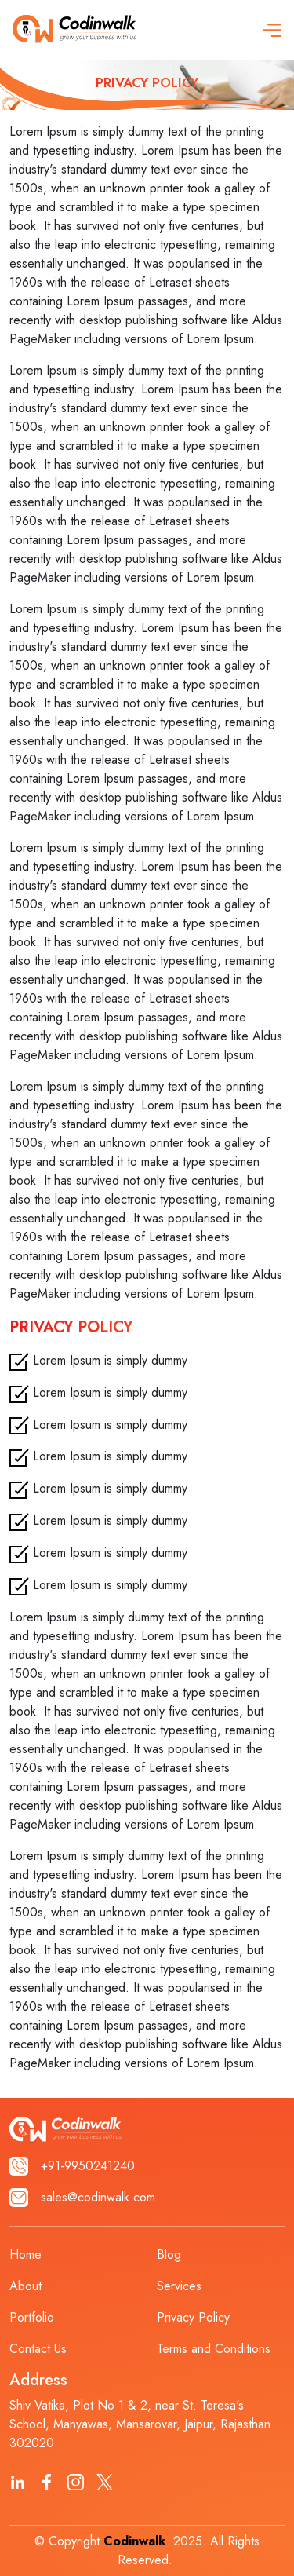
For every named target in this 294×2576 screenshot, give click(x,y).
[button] (272, 30)
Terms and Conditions (213, 2349)
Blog (169, 2254)
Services (179, 2286)
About (25, 2286)
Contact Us (38, 2349)
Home (25, 2254)
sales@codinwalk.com (82, 2197)
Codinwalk (134, 2541)
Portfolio (31, 2317)
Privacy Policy (193, 2317)
